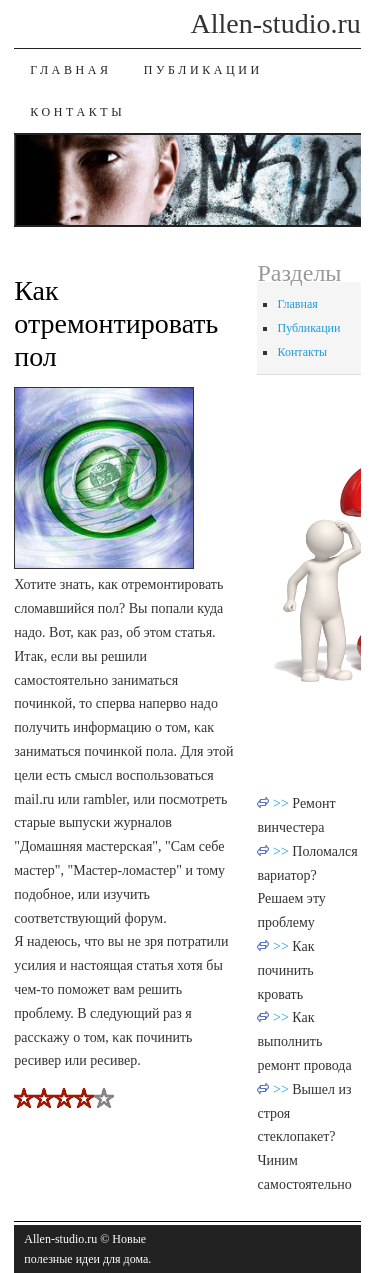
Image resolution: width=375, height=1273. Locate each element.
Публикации (203, 70)
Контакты (77, 112)
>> (282, 803)
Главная (70, 70)
